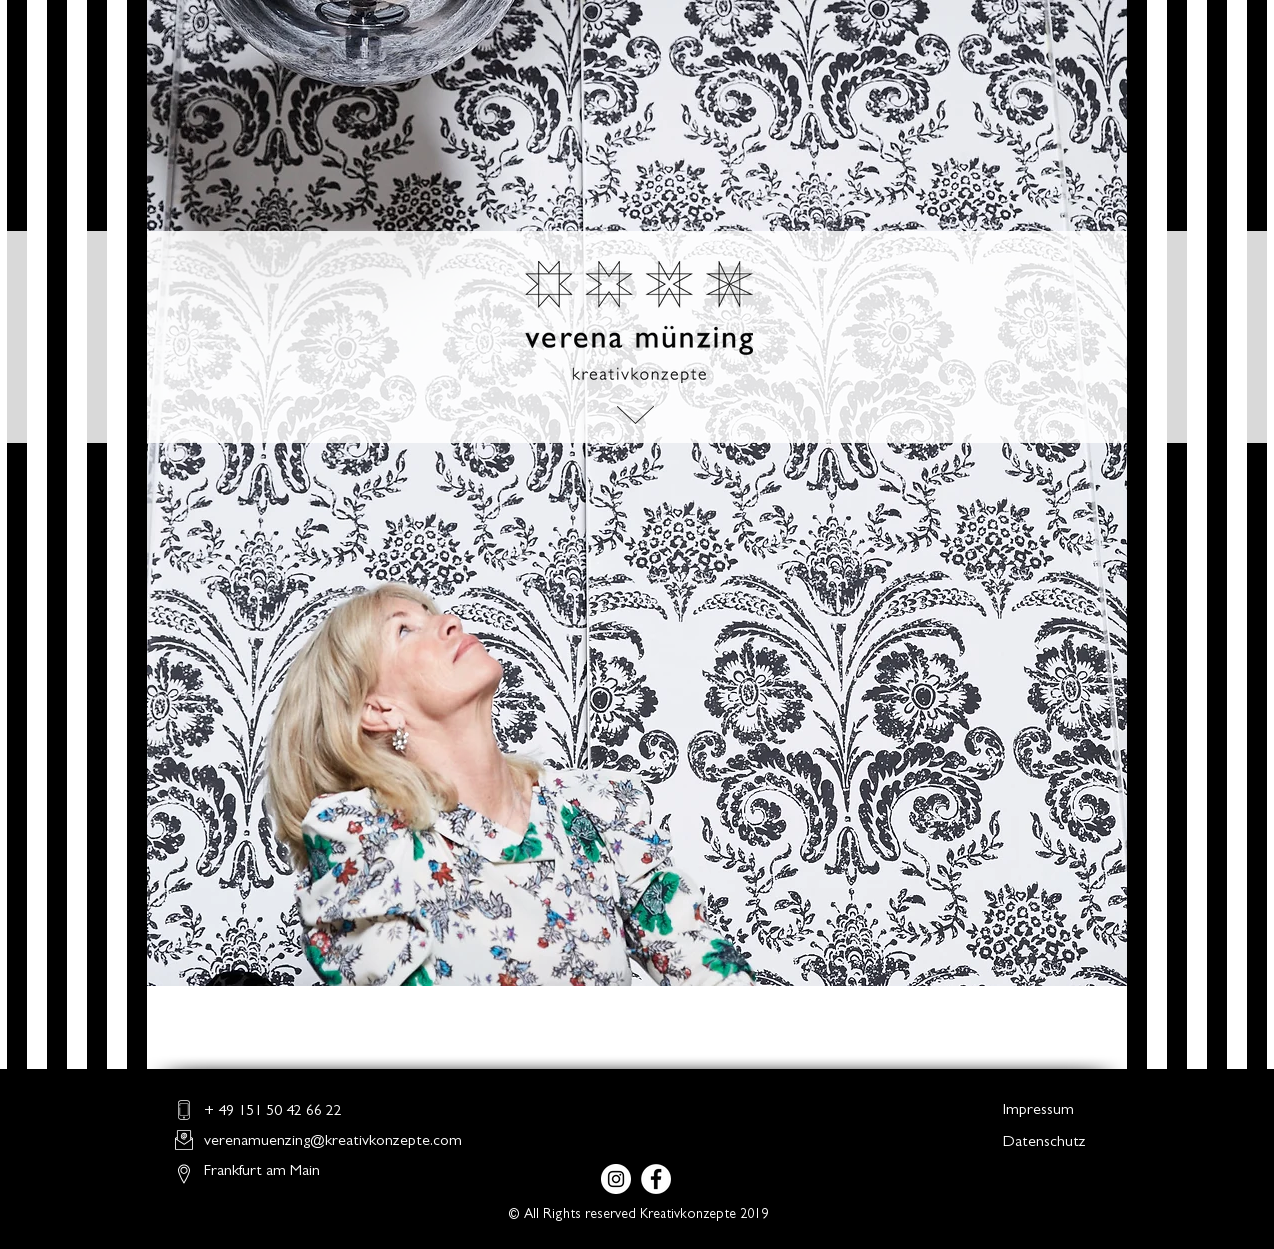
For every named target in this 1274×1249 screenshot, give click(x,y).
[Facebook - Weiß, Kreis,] (656, 1179)
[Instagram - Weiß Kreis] (616, 1179)
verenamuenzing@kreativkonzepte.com (333, 1142)
